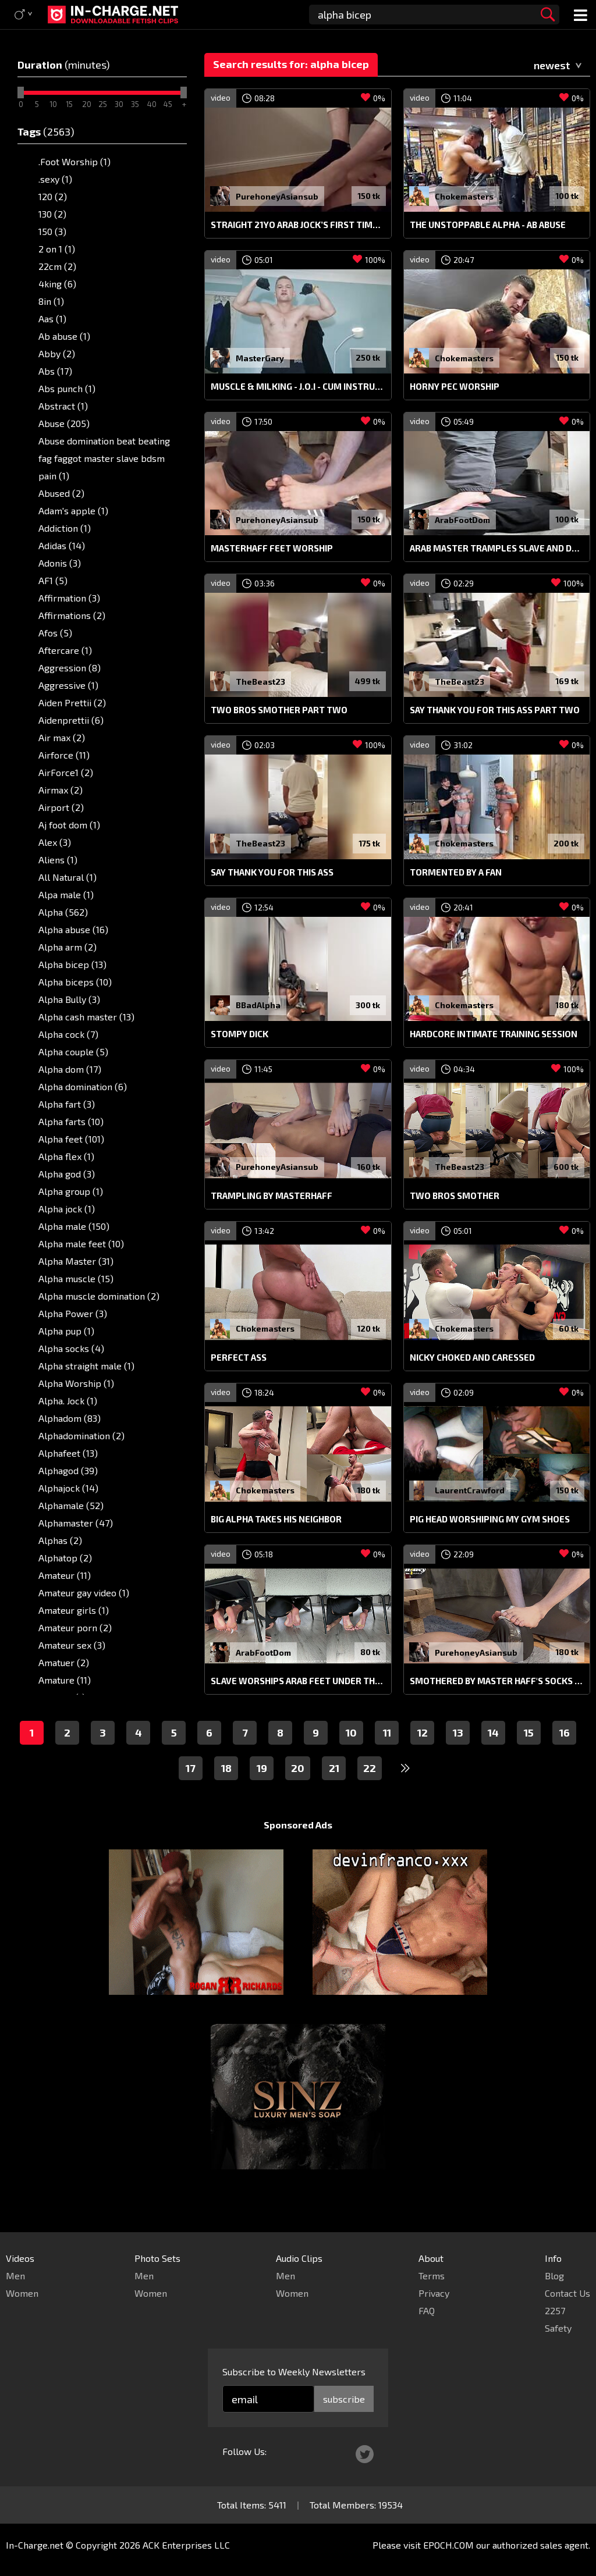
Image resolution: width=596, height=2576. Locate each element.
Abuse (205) (64, 423)
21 (334, 1790)
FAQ (426, 2310)
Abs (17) (55, 370)
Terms (431, 2275)
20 (297, 1790)
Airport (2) (61, 807)
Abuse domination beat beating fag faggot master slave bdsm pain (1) (104, 458)
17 (191, 1790)
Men (15, 2275)
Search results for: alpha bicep (291, 64)
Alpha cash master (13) (86, 1016)
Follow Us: (244, 2451)
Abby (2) (56, 353)
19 (262, 1790)
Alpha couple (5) (73, 1051)
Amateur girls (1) (73, 1610)
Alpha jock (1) (66, 1208)
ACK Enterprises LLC (186, 2544)
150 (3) (52, 231)
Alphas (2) (60, 1540)
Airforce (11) (64, 754)
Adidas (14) (61, 545)
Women (22, 2293)
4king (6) (57, 283)
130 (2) (52, 213)
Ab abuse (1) (64, 335)
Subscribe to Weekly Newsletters (294, 2371)
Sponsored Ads (298, 1846)
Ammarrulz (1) (68, 1714)
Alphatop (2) (65, 1557)
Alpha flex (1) (66, 1156)
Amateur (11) (64, 1575)
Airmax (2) (60, 789)
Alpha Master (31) (75, 1260)
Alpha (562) (63, 911)
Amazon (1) (62, 1697)
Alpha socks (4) (71, 1348)
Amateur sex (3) (71, 1644)
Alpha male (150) (73, 1226)
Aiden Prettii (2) (72, 702)
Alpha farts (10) (71, 1121)
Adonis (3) (59, 562)
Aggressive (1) (68, 685)
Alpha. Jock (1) (67, 1400)
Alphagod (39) (68, 1470)
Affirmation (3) (69, 597)
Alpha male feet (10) (81, 1243)
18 (226, 1790)
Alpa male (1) (66, 894)
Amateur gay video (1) (83, 1592)
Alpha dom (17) (69, 1068)
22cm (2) (57, 266)
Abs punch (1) (66, 388)
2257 (555, 2310)
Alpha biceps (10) (75, 981)
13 (458, 1754)
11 (387, 1754)
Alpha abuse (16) (73, 929)
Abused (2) (61, 493)
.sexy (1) (55, 178)
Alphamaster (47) (75, 1522)
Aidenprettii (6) (71, 719)
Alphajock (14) (68, 1487)
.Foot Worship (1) (74, 161)
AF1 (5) (53, 580)
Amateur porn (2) (75, 1627)
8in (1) (51, 301)
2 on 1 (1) (56, 248)
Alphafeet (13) (68, 1452)
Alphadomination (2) (81, 1435)
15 (529, 1754)
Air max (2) (61, 737)
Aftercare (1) (65, 650)
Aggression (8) (69, 667)
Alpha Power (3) (72, 1313)
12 (422, 1754)
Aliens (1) (57, 859)
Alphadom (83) (69, 1418)
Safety (558, 2327)
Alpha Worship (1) (76, 1383)
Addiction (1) (64, 527)
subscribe (344, 2398)
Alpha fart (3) (66, 1103)
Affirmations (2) (71, 615)
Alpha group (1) (70, 1191)
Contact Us (567, 2293)
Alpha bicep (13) (72, 964)
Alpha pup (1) (66, 1330)
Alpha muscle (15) (75, 1278)
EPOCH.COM (448, 2544)
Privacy (433, 2293)
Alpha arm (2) (67, 946)
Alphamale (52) (71, 1505)
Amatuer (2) (63, 1662)
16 (564, 1754)
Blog (554, 2275)
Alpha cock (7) (68, 1034)
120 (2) (52, 196)
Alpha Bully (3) (69, 999)
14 (493, 1754)
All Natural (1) (67, 877)
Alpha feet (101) (71, 1138)
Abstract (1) (63, 405)
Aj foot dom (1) (69, 824)
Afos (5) (55, 632)
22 (369, 1790)
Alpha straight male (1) (86, 1365)
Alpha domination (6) (82, 1086)
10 (351, 1754)
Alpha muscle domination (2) (98, 1295)
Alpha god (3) (66, 1173)
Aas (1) (52, 318)
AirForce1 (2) (65, 772)
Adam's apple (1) (73, 510)
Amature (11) (64, 1679)
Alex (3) (54, 842)
